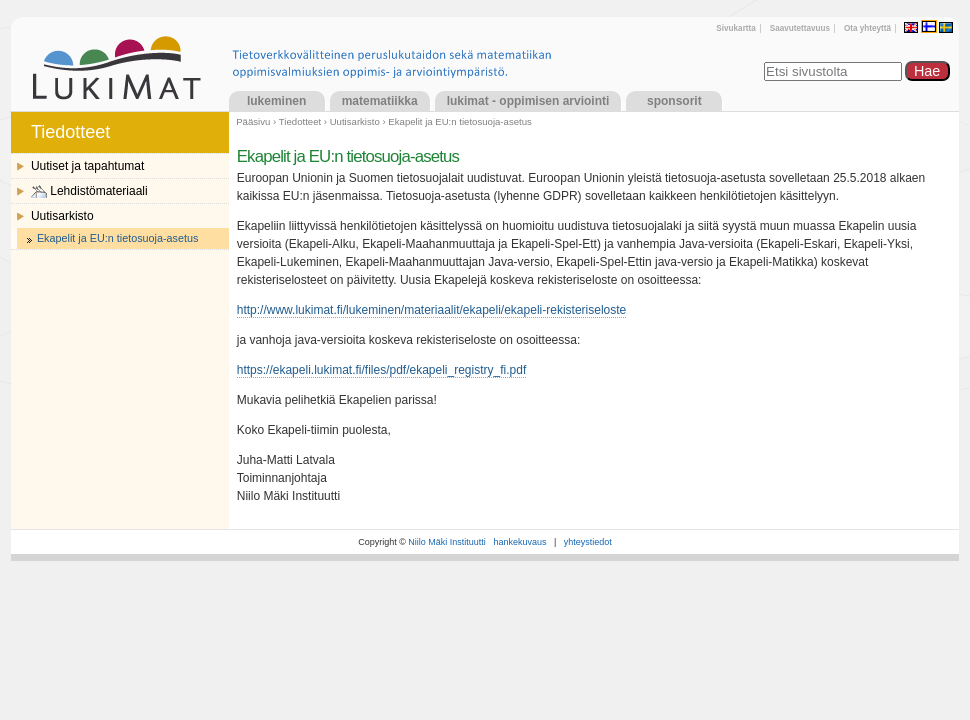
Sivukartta (735, 28)
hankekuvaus (519, 542)
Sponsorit (674, 101)
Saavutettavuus (800, 28)
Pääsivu (253, 121)
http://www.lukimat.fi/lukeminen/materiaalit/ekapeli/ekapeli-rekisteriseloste (432, 310)
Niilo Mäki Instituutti (447, 542)
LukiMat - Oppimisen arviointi (528, 101)
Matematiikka (380, 101)
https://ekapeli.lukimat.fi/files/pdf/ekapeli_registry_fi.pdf (381, 370)
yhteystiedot (588, 542)
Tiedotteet (300, 121)
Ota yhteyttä (867, 28)
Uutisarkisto (355, 121)
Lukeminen (276, 101)
